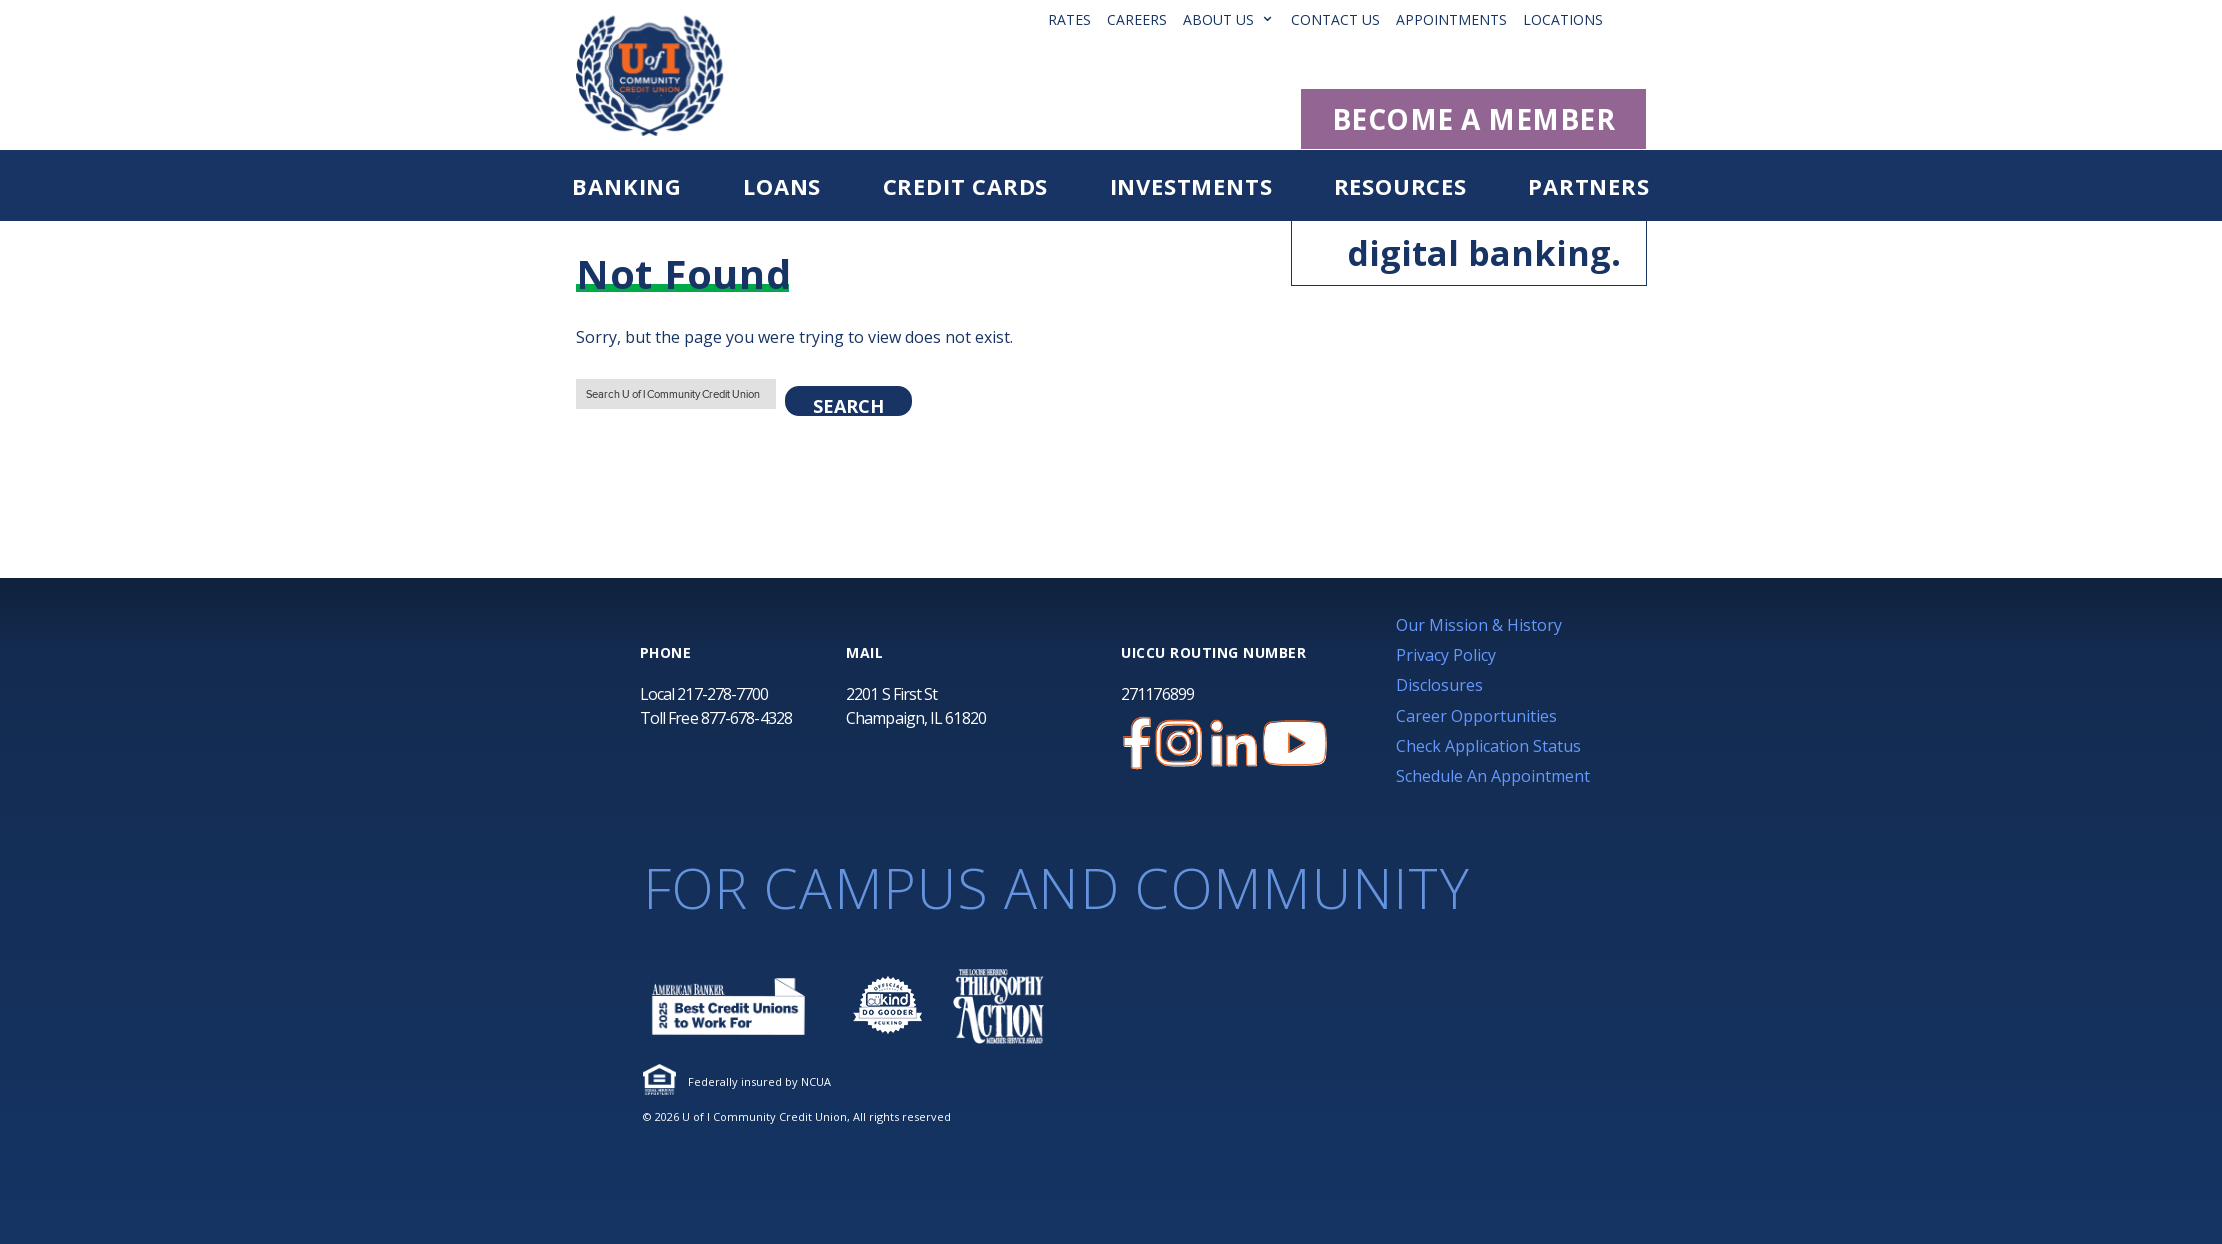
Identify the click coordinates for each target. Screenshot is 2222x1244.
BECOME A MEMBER (1474, 119)
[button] (1640, 19)
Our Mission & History (1479, 625)
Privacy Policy (1446, 655)
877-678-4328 (746, 718)
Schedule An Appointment (1493, 776)
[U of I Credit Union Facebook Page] (1137, 743)
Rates (1069, 19)
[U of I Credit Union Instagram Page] (1179, 743)
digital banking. (1467, 253)
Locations (1563, 19)
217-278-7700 (722, 694)
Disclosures (1439, 685)
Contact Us (1335, 19)
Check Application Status (1488, 746)
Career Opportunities (1476, 716)
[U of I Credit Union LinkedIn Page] (1234, 743)
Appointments (1451, 19)
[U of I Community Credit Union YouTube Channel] (1295, 743)
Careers (1137, 19)
